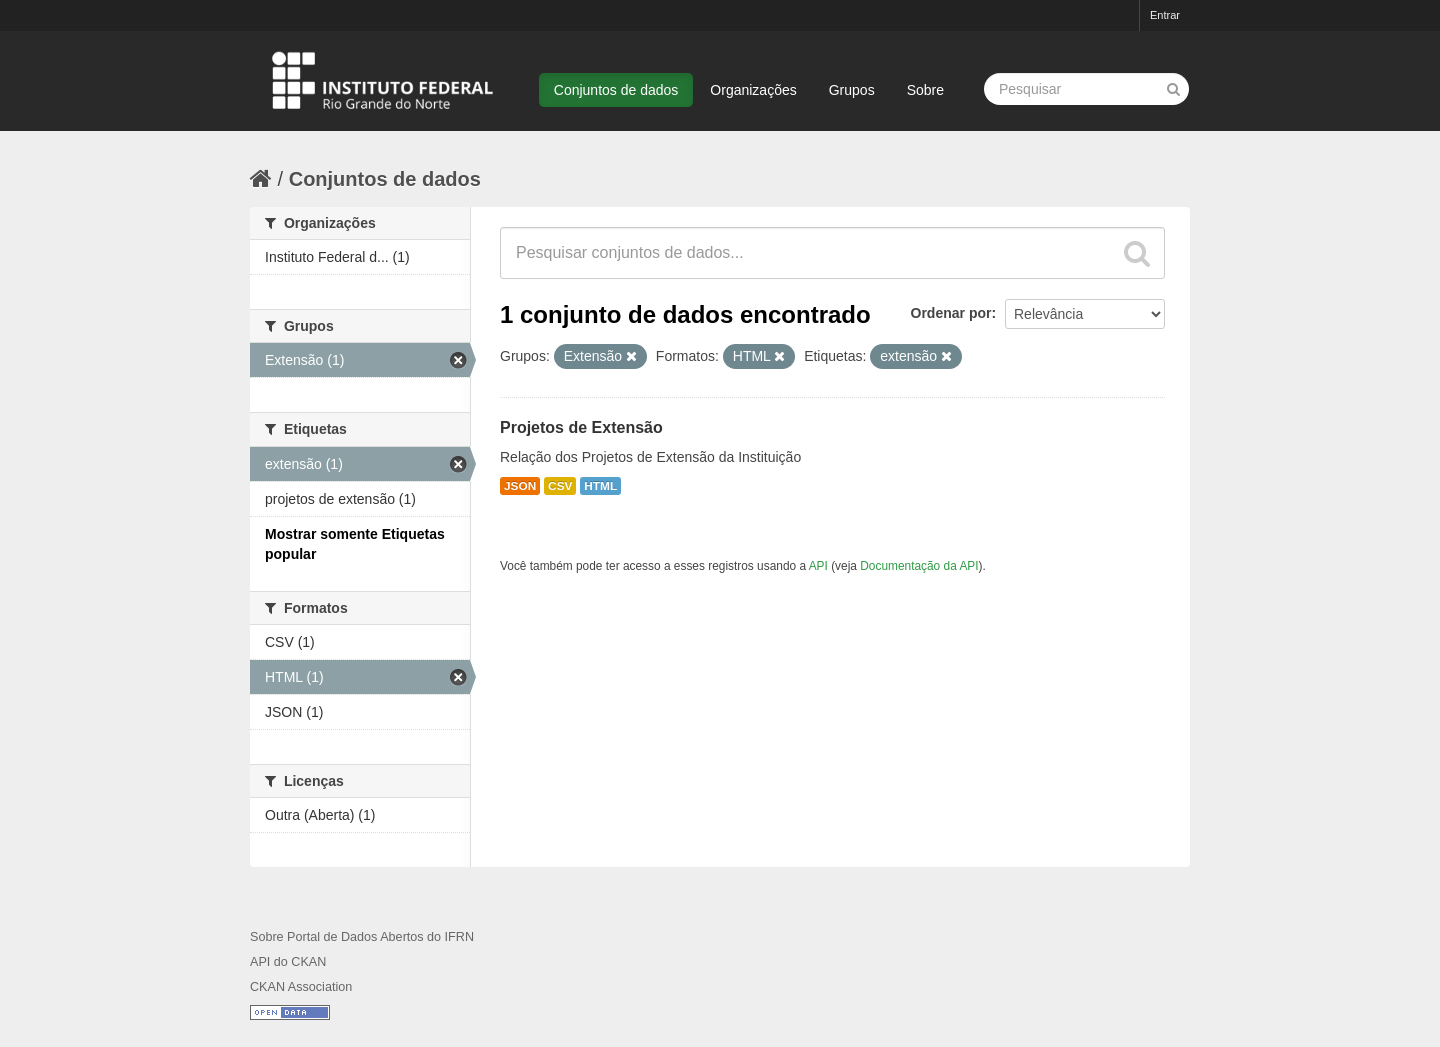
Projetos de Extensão (581, 427)
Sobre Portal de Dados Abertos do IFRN (362, 937)
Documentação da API (919, 566)
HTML (600, 486)
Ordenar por (951, 313)
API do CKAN (288, 962)
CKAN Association (301, 987)
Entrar (1165, 15)
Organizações (753, 90)
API (818, 566)
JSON (520, 486)
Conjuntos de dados (616, 90)
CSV (560, 486)
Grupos (852, 90)
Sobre (925, 90)
